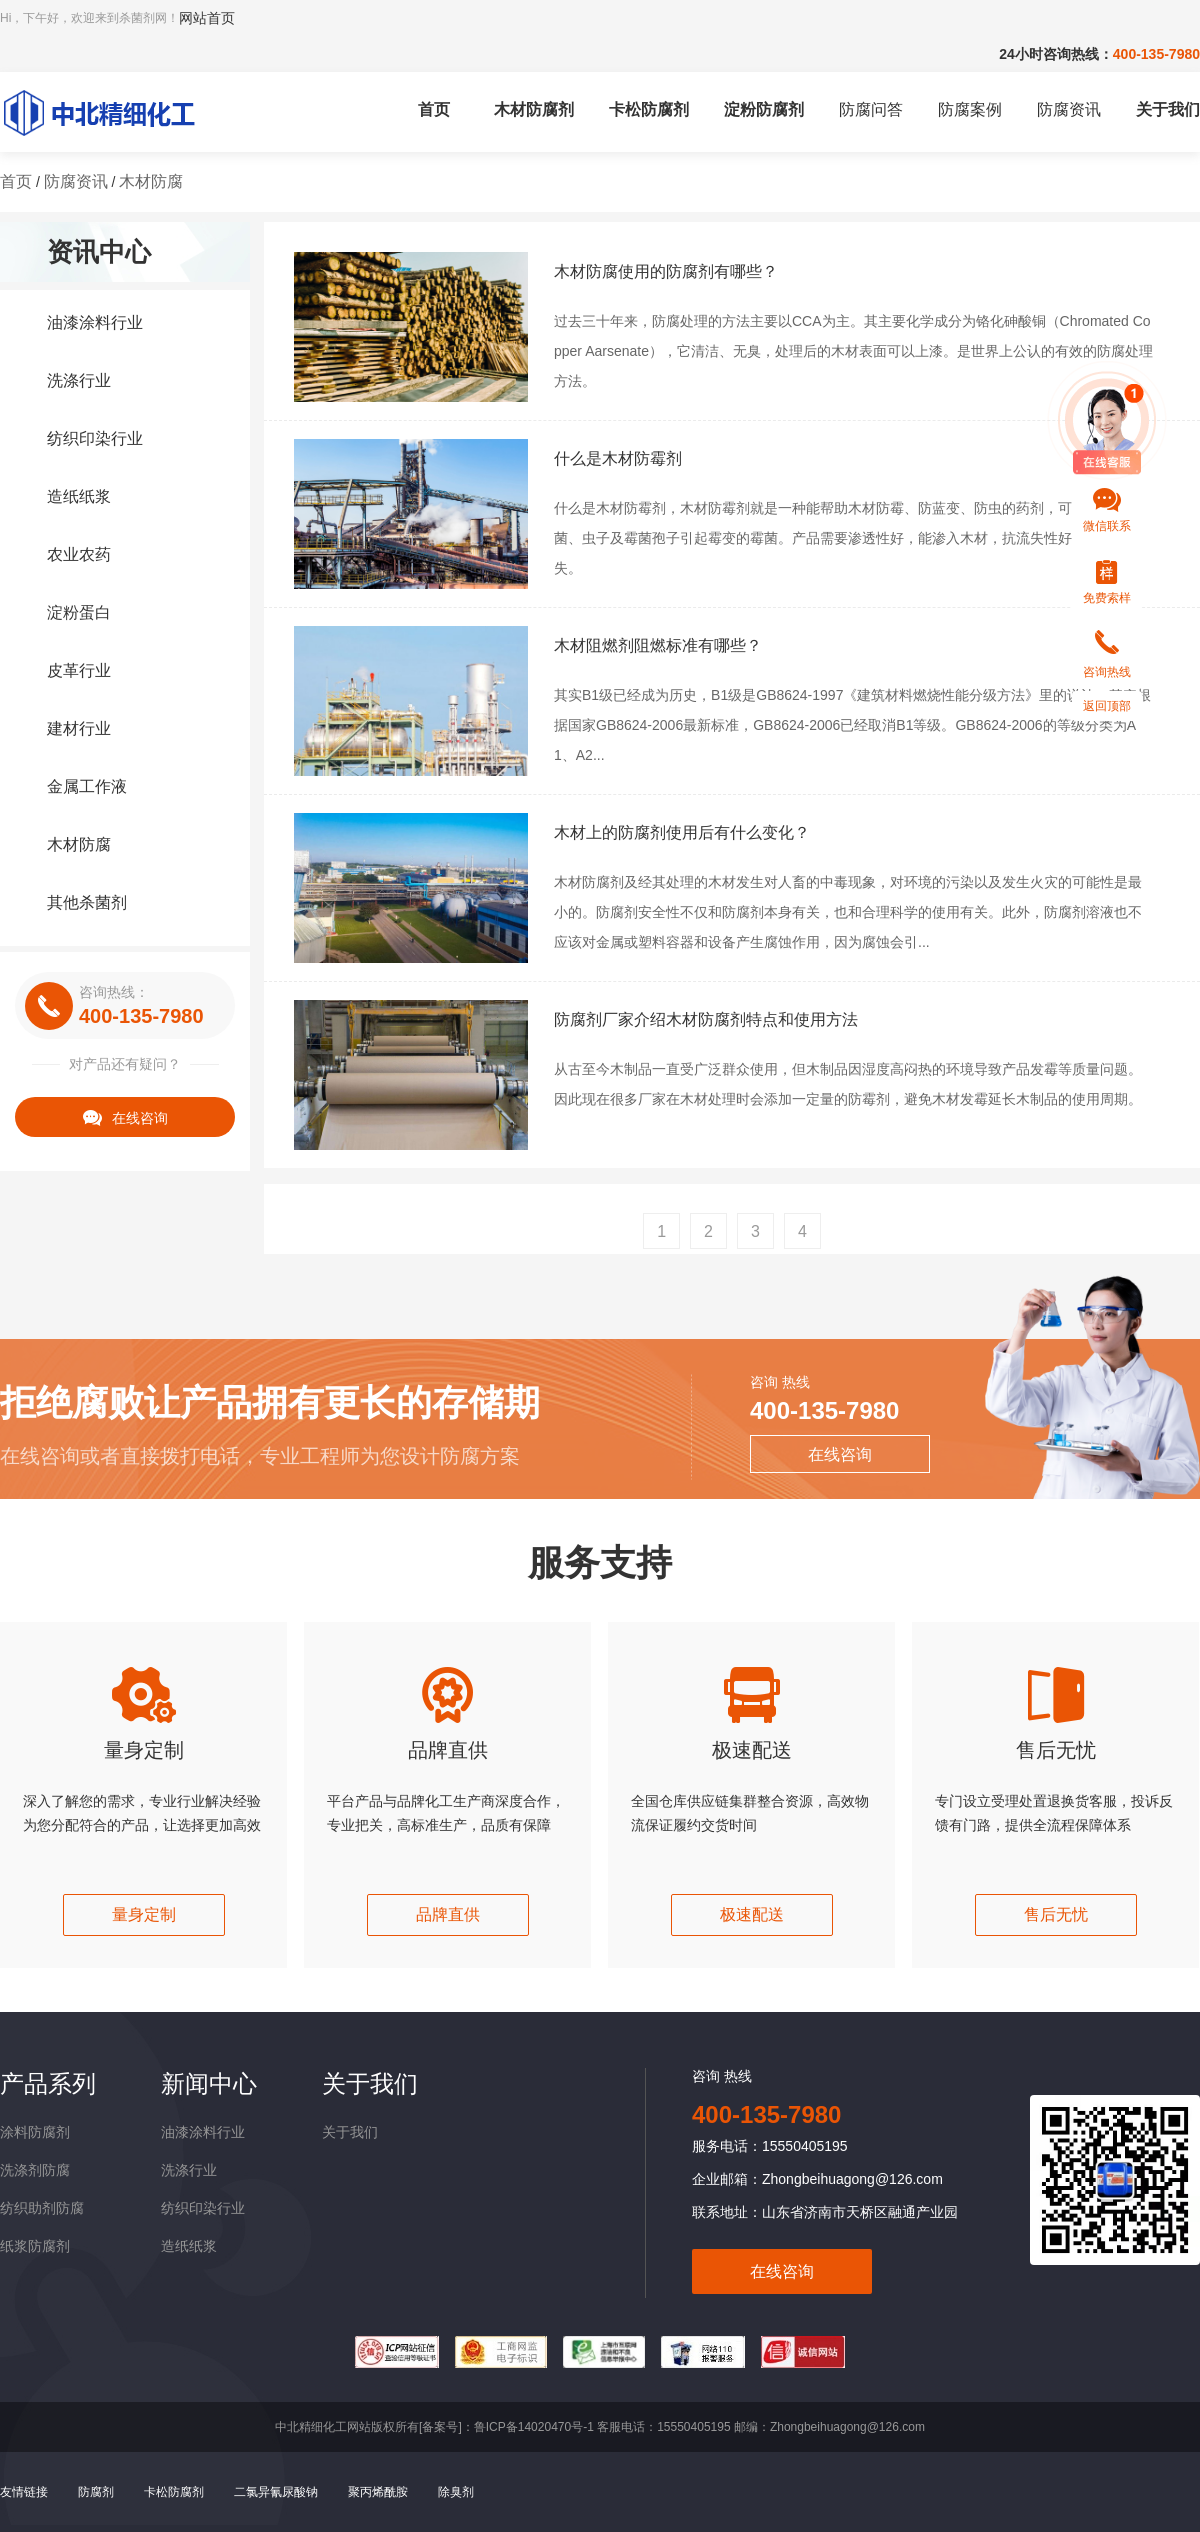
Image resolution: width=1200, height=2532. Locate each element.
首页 (434, 109)
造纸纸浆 (79, 496)
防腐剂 (96, 2492)
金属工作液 (87, 786)
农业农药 (79, 554)
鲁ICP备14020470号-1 (534, 2427)
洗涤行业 (79, 380)
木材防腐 (151, 181)
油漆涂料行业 (95, 322)
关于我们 (1168, 109)
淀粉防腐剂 (764, 109)
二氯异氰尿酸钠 (276, 2492)
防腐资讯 (1069, 109)
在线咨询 (125, 1117)
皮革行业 (79, 670)
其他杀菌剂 (87, 902)
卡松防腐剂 (649, 109)
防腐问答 (871, 109)
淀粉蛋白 (79, 612)
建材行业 (79, 728)
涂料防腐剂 (35, 2132)
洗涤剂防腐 (35, 2170)
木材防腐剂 (534, 109)
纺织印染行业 (95, 438)
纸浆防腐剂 (35, 2246)
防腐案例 (970, 109)
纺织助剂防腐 (42, 2208)
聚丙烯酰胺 (378, 2492)
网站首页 (207, 18)
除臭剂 (456, 2492)
